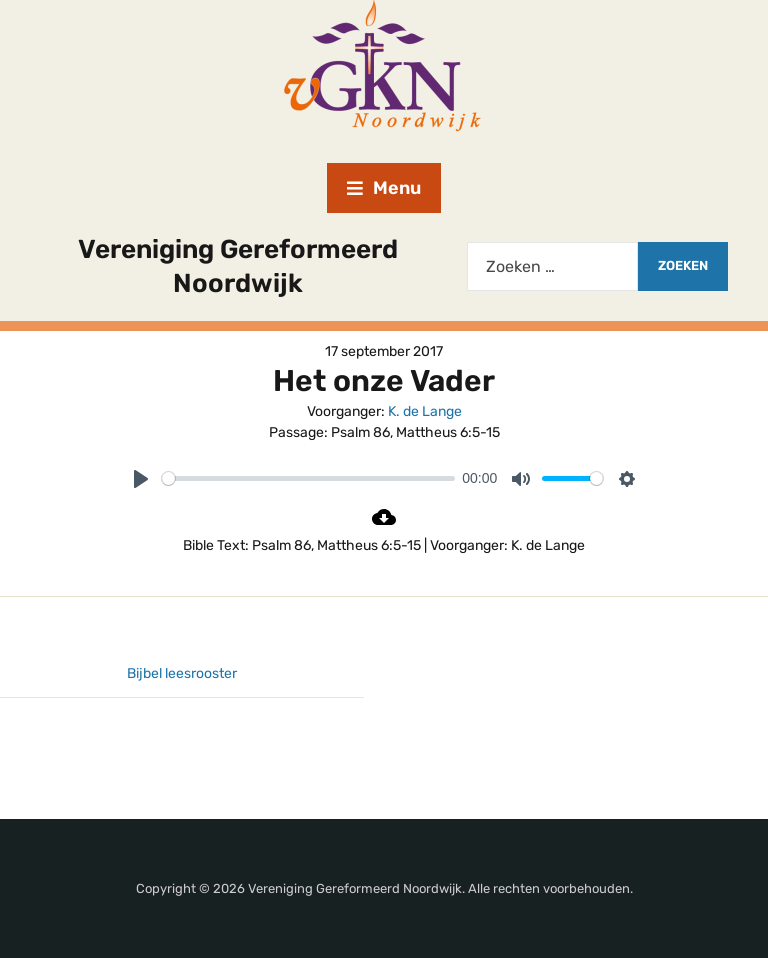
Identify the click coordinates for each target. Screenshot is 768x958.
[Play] (141, 479)
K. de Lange (425, 411)
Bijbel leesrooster (182, 673)
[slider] (308, 478)
